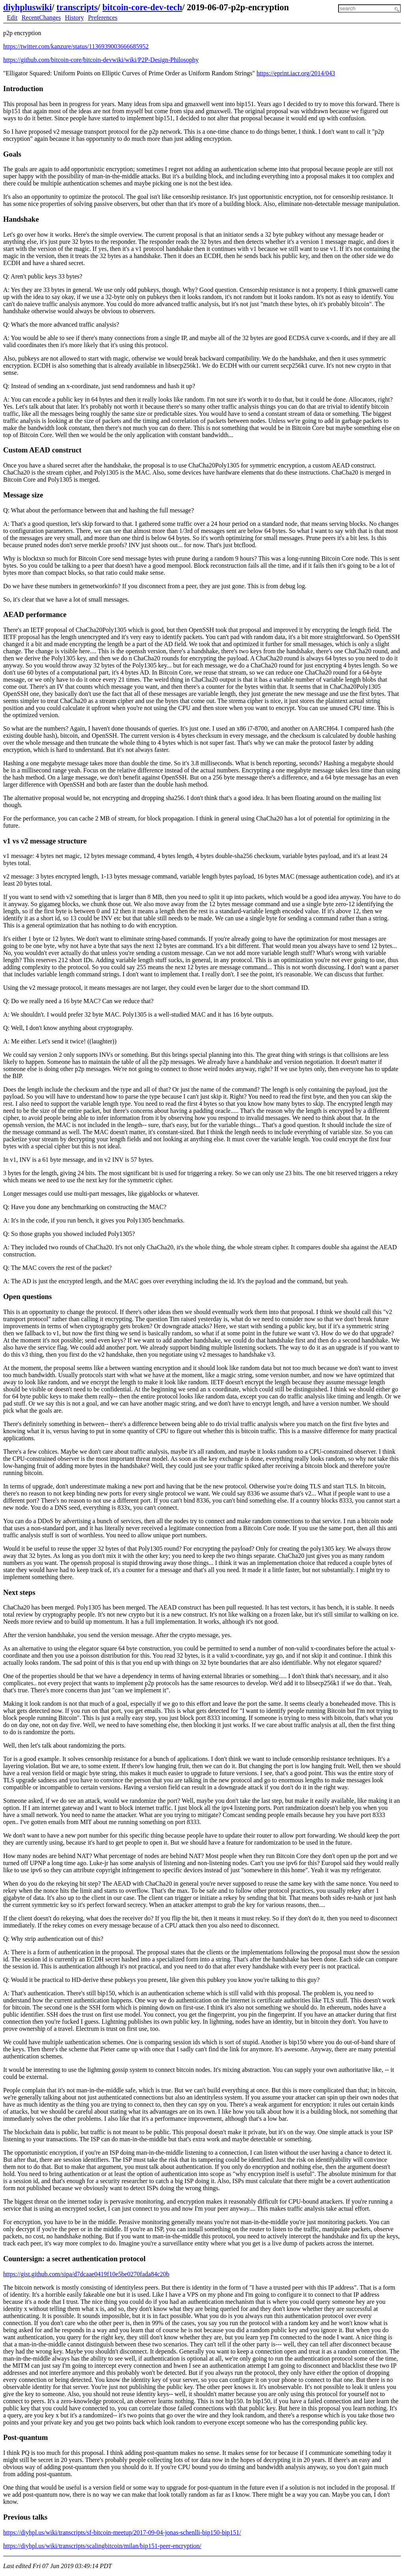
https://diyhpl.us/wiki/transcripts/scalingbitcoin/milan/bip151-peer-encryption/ (102, 2545)
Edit (12, 17)
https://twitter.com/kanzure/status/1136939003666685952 (76, 46)
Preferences (103, 17)
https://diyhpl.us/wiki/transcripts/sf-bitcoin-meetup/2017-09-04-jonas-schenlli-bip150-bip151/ (122, 2532)
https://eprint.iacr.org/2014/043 (295, 73)
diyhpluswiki (27, 7)
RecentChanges (41, 17)
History (74, 17)
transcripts (76, 7)
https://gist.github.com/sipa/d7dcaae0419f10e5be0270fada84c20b (86, 2274)
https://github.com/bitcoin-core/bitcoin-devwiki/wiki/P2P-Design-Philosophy (101, 59)
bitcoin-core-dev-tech (142, 7)
